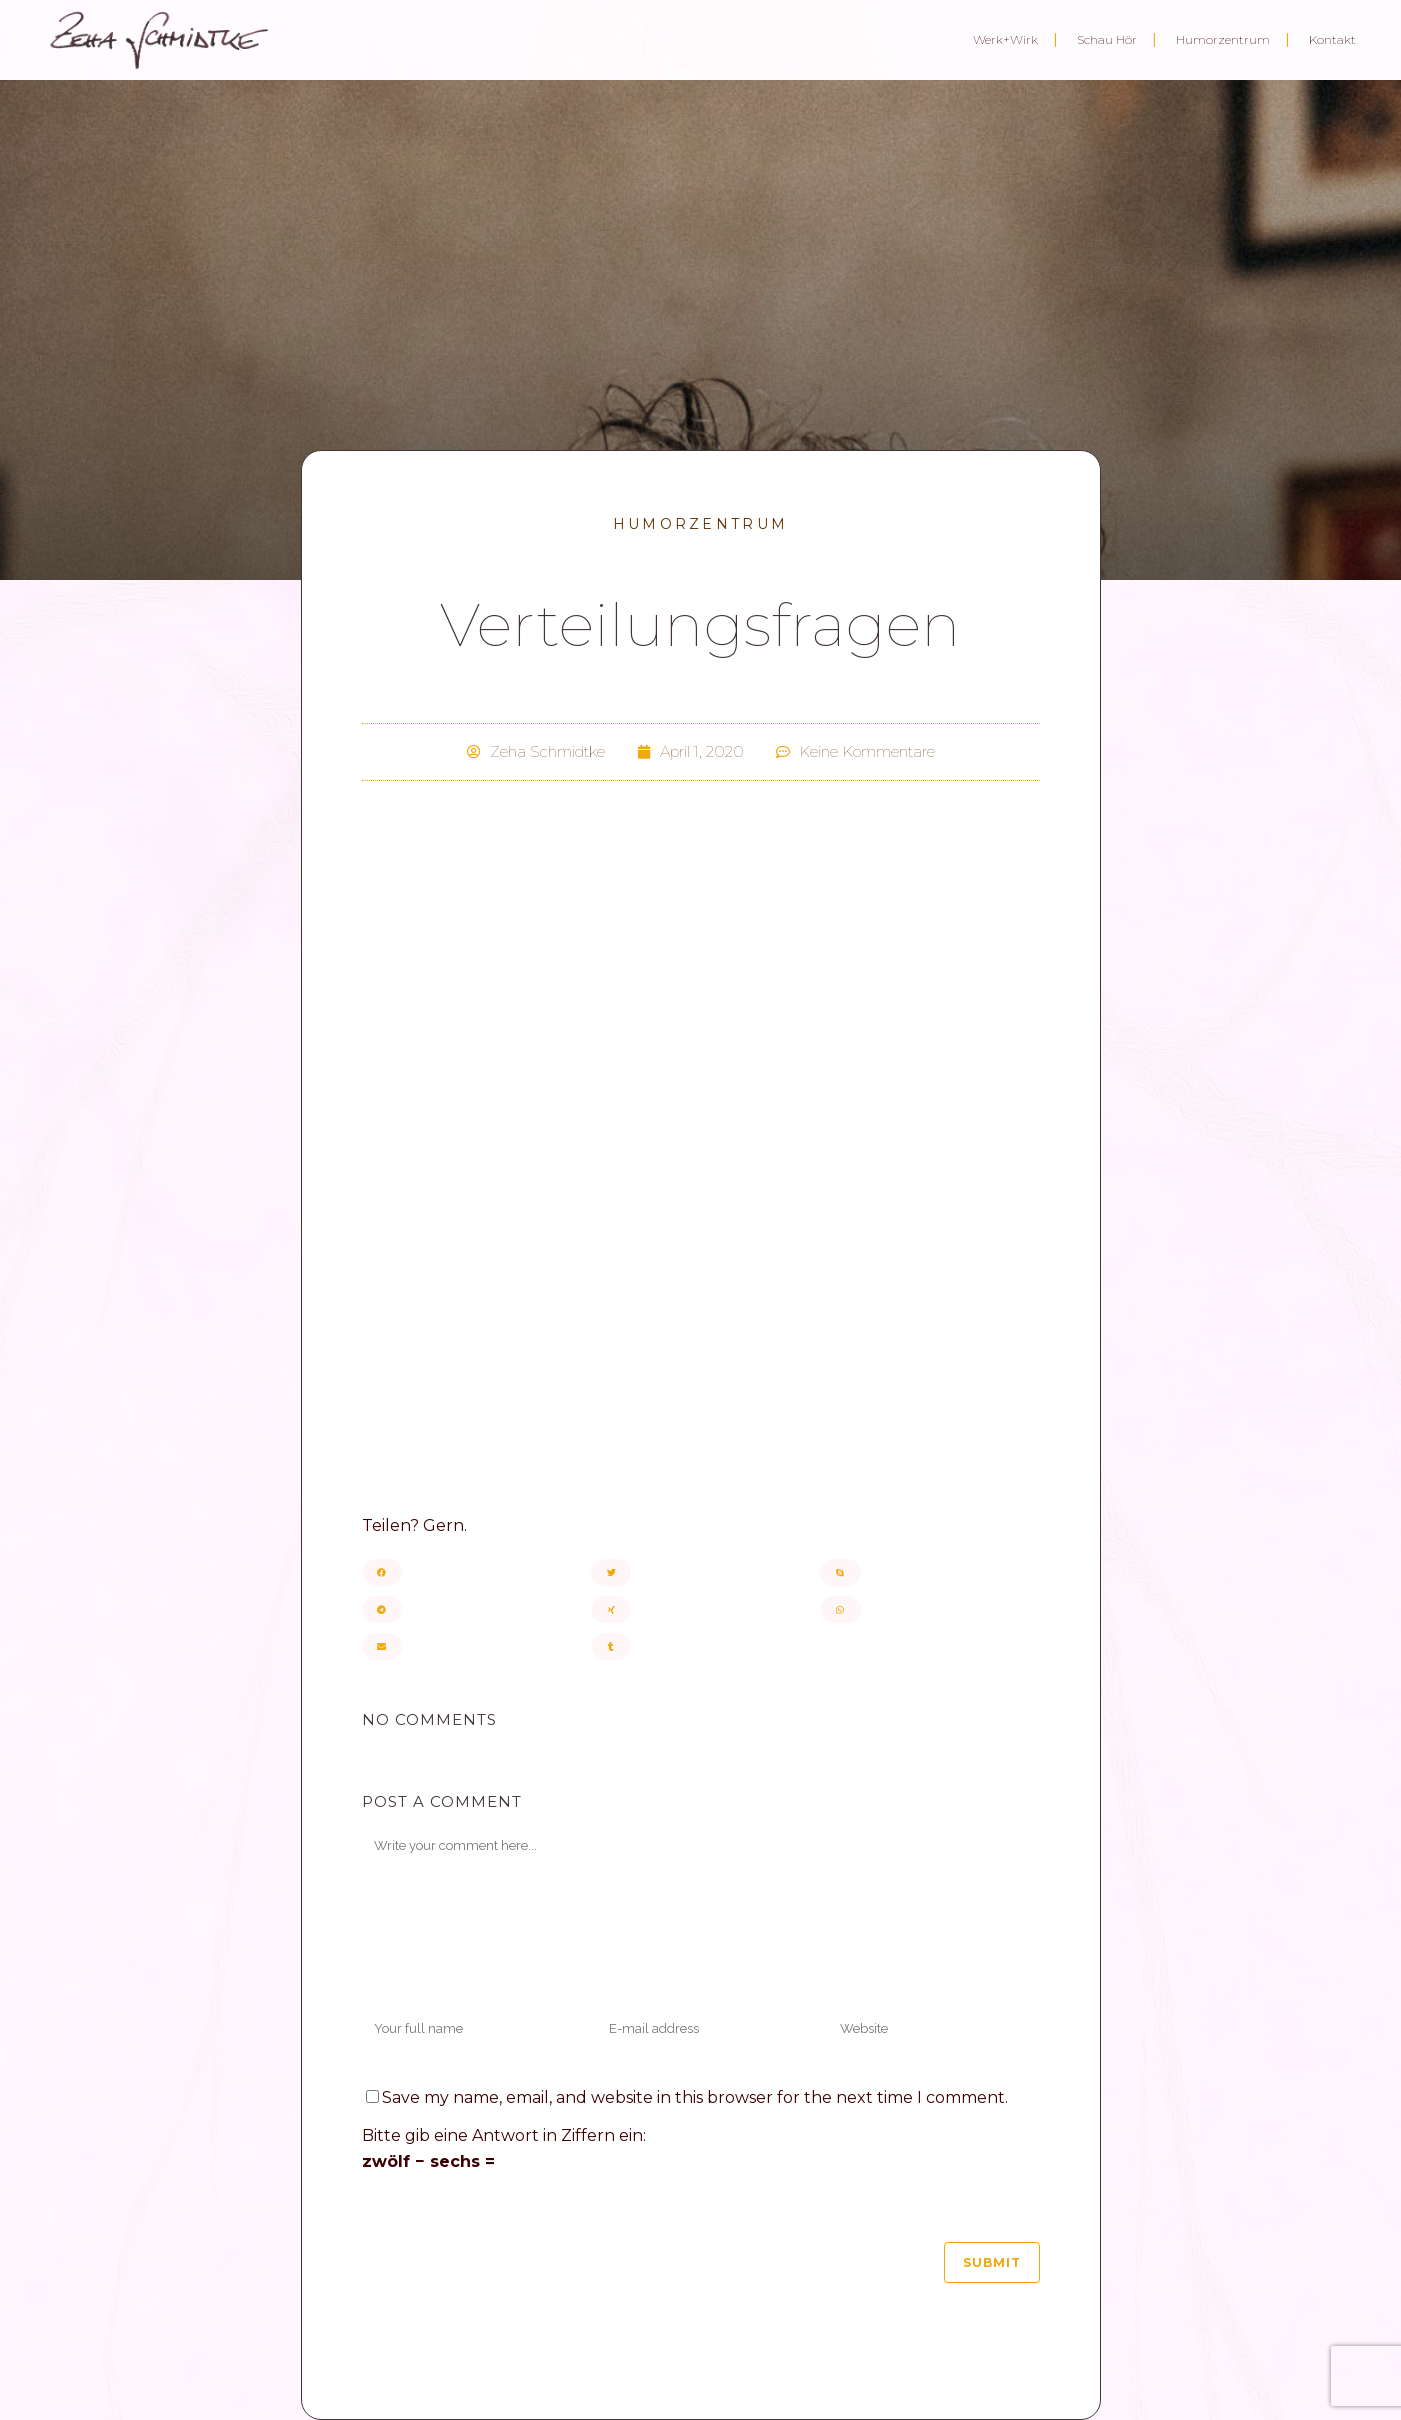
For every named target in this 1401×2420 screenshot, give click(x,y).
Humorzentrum (701, 524)
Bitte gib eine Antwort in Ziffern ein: (504, 2135)
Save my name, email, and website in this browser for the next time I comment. (695, 2097)
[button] (471, 1572)
